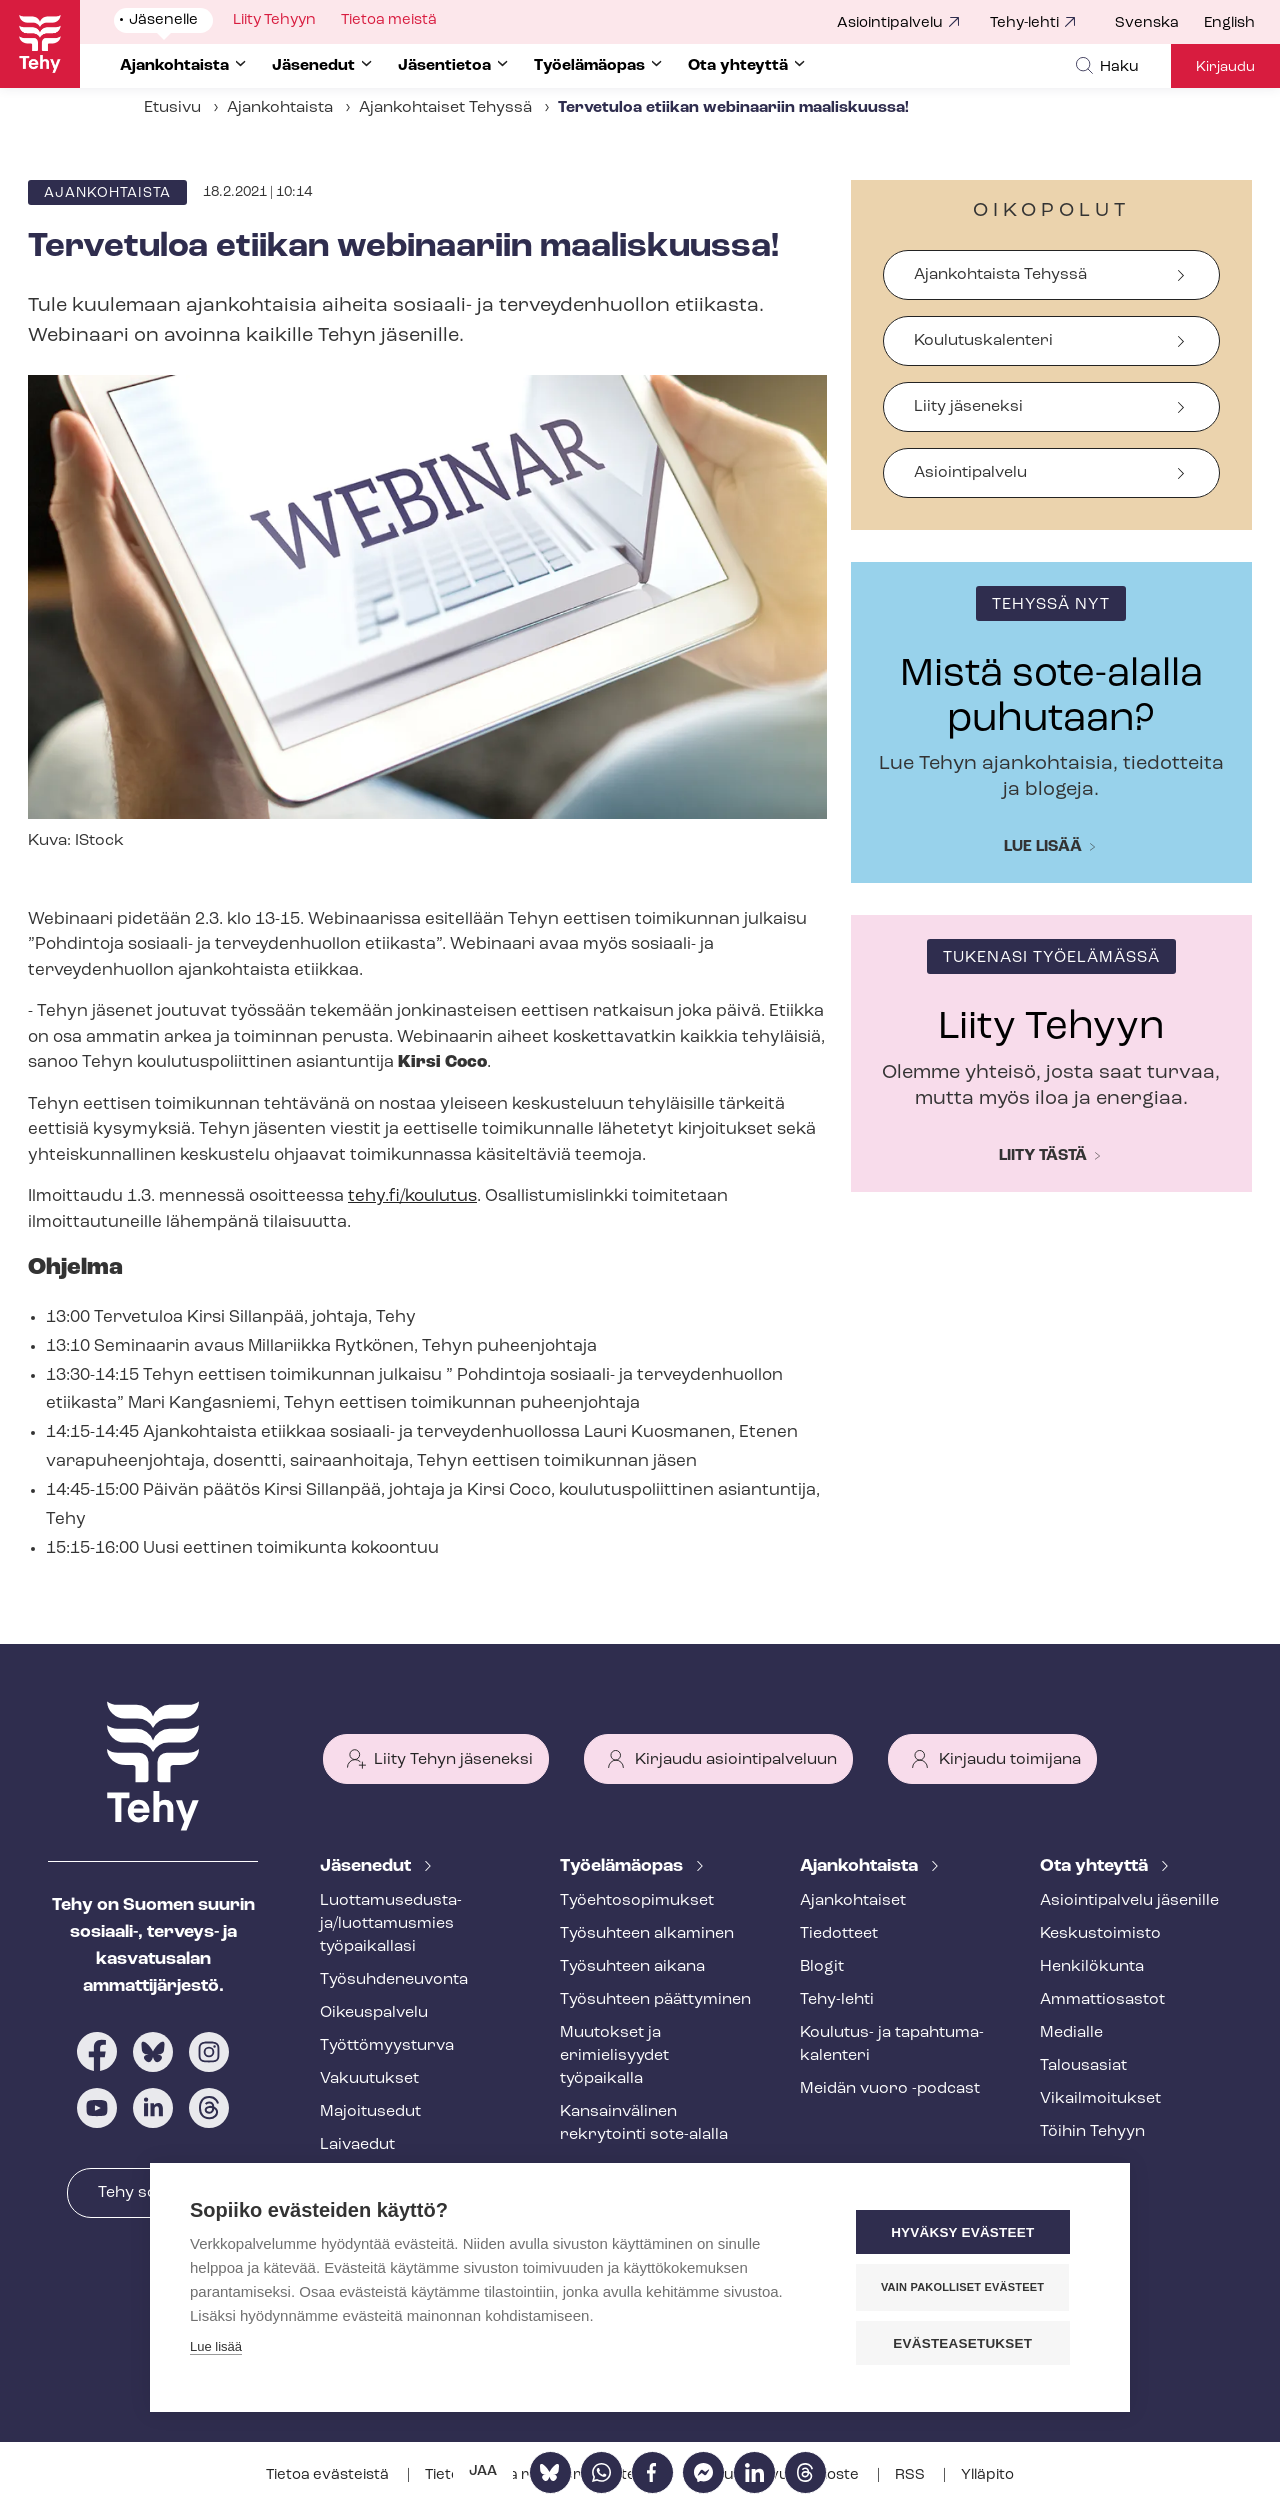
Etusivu (172, 108)
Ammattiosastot (1102, 2000)
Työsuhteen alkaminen (647, 1934)
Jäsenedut (367, 1866)
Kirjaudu (1225, 67)
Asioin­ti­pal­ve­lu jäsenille (1129, 1901)
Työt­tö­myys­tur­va (387, 2046)
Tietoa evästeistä (329, 2475)
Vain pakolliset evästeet (969, 2288)
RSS (911, 2475)
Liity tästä (1043, 1156)
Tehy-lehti (1024, 23)
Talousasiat (1083, 2066)
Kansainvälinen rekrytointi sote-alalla (644, 2123)
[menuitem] (1159, 24)
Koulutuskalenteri (983, 341)
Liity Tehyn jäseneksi (453, 1760)
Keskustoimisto (1100, 1934)
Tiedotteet (839, 1934)
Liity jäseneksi (968, 407)
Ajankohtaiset (853, 1901)
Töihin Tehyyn (1092, 2132)
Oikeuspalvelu (374, 2013)
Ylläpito (987, 2475)
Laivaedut (357, 2145)
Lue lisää (1043, 847)
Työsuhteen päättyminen (655, 2000)
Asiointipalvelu (890, 23)
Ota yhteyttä (1096, 1866)
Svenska (1147, 23)
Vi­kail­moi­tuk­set (1100, 2099)
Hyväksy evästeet (969, 2233)
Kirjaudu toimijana (1010, 1760)
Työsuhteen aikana (632, 1967)
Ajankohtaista (280, 108)
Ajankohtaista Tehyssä (1000, 275)
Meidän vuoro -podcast (890, 2089)
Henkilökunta (1092, 1967)
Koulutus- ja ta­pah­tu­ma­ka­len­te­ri (892, 2044)
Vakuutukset (369, 2079)
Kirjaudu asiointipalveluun (736, 1760)
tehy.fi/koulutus (412, 1196)
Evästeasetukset (969, 2343)
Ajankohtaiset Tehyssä (445, 108)
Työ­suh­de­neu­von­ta (394, 1980)
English (1229, 23)
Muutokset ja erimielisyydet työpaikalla (614, 2056)
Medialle (1071, 2033)
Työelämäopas (623, 1866)
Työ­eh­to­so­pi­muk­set (637, 1901)
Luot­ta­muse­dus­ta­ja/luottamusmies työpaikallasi (391, 1924)
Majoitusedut (370, 2112)
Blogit (822, 1967)
